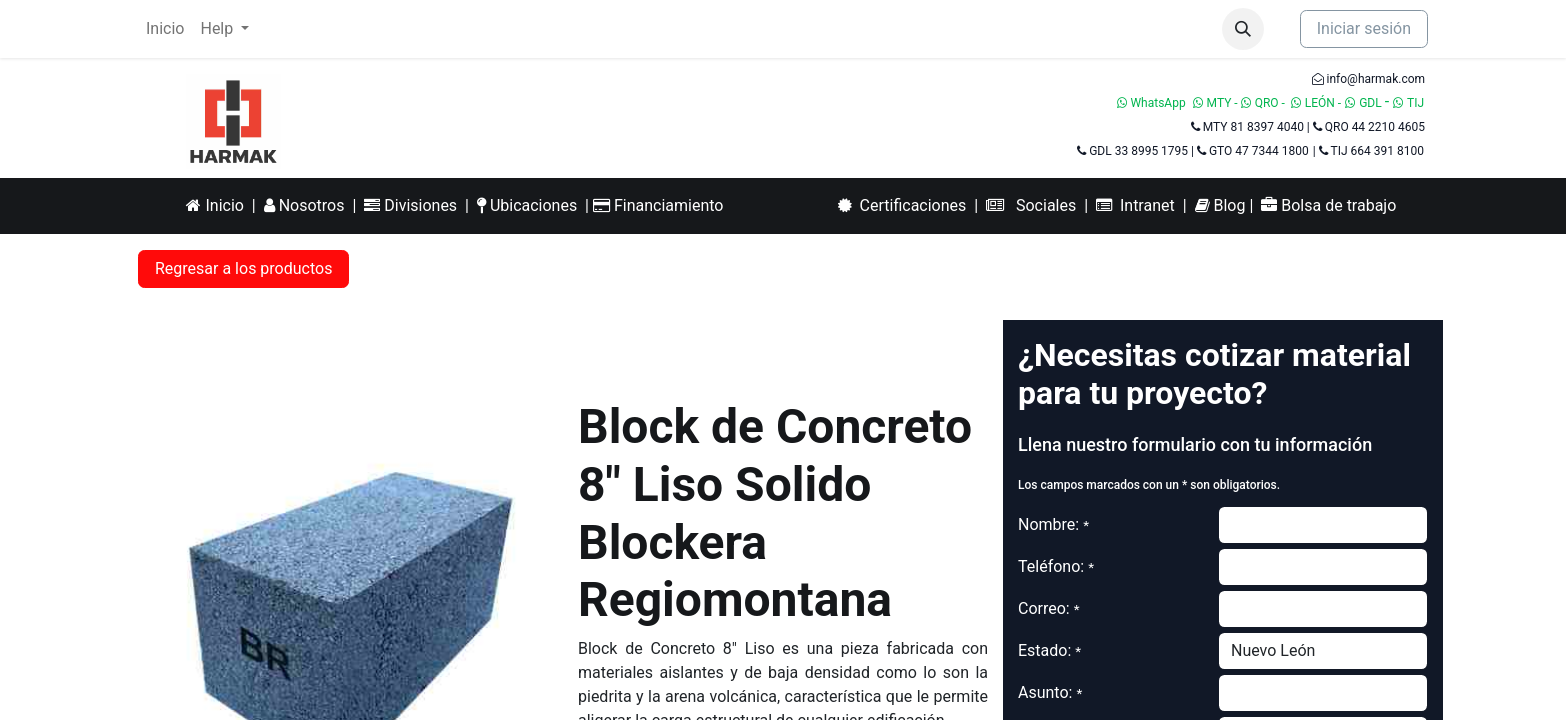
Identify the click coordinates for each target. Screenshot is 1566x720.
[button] (1243, 29)
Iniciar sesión (1364, 28)
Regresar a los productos (243, 268)
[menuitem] (165, 29)
